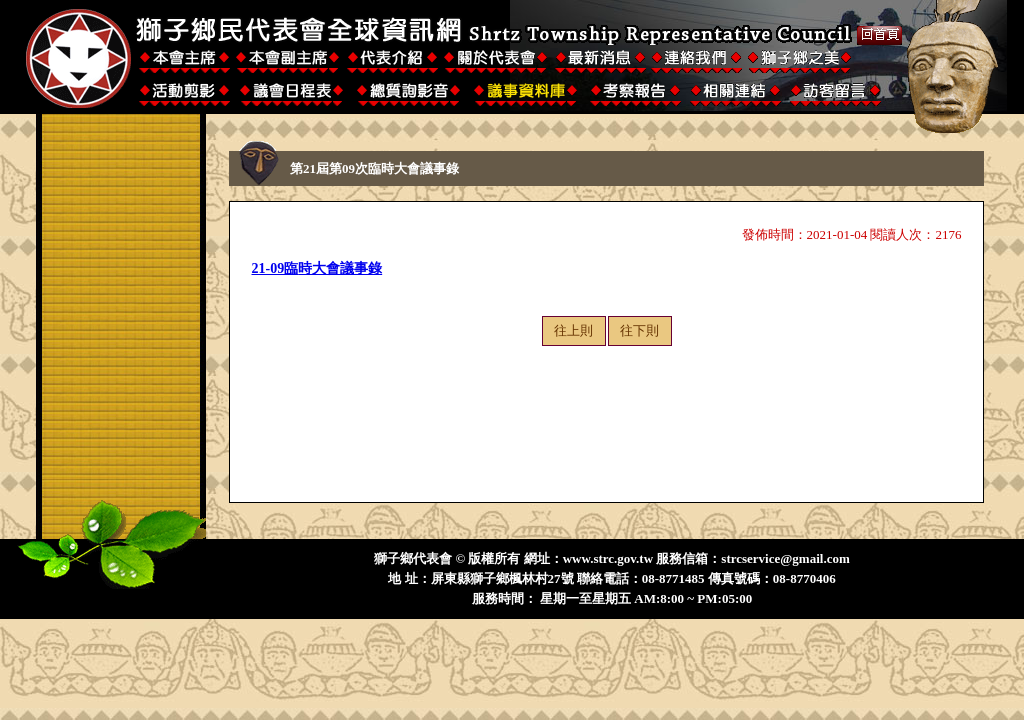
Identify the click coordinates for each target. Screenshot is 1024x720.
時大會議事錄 (340, 268)
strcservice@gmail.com (785, 558)
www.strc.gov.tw (608, 558)
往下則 (639, 330)
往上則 (573, 330)
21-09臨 (275, 268)
